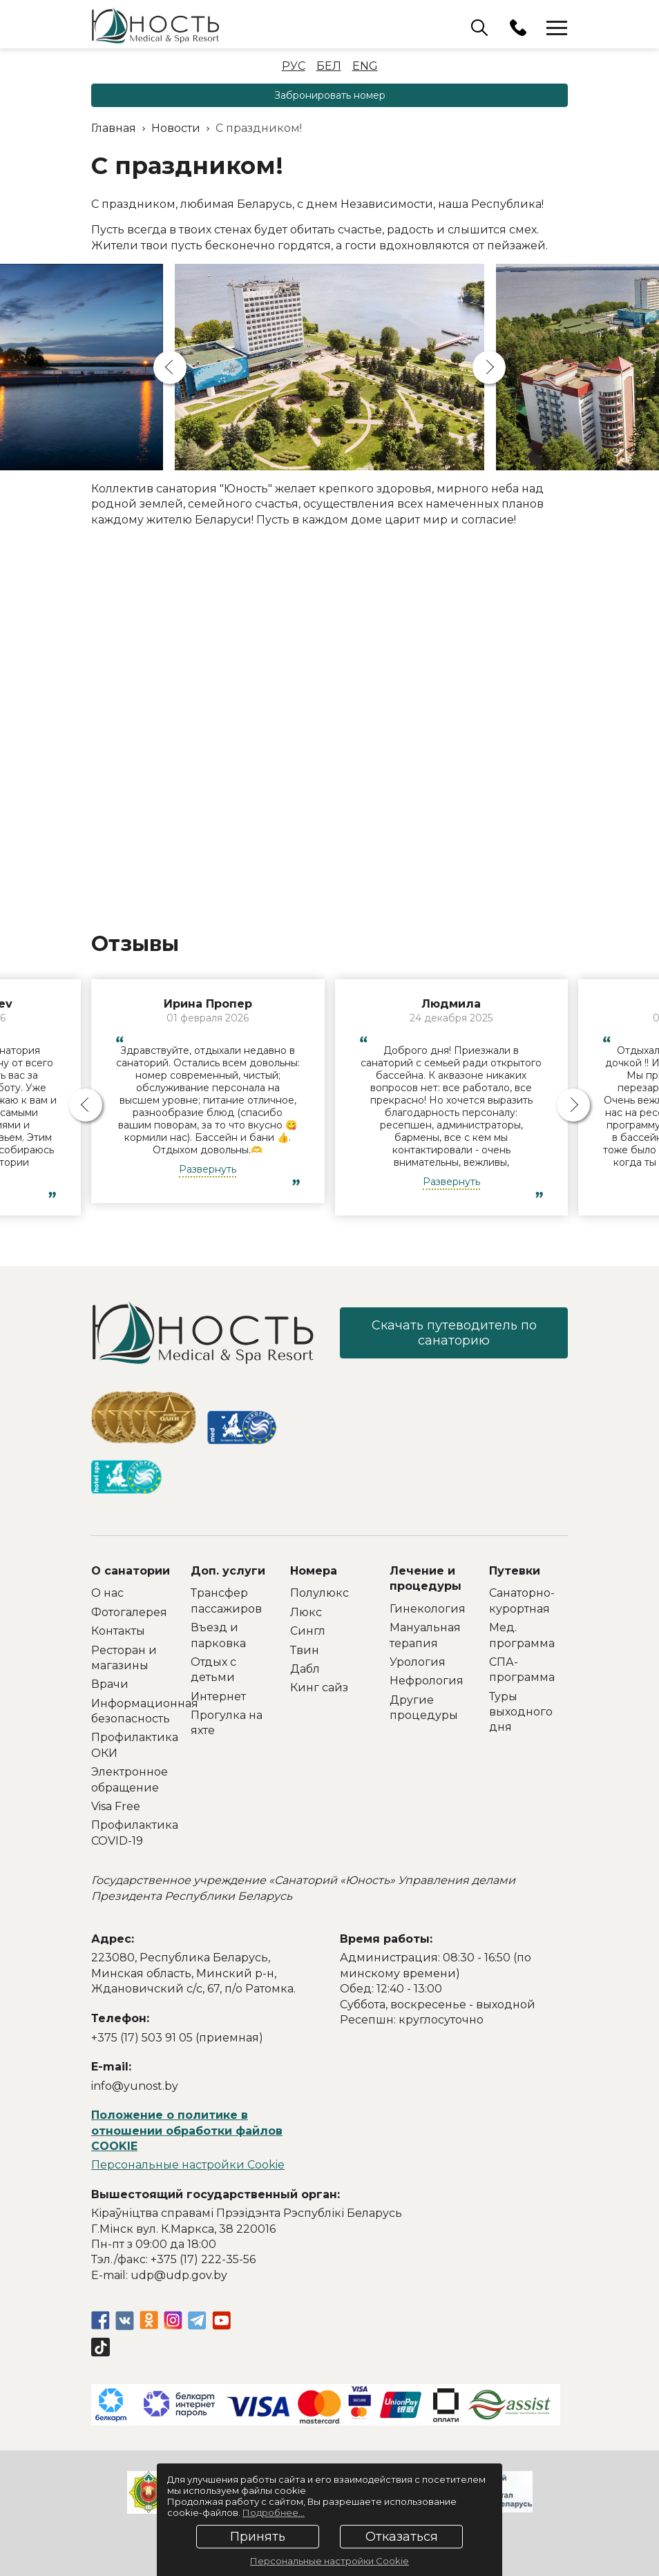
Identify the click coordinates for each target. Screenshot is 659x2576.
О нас (107, 1592)
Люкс (306, 1612)
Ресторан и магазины (124, 1658)
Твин (304, 1650)
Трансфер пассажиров (226, 1600)
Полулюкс (319, 1592)
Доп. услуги (228, 1570)
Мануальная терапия (425, 1635)
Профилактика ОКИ (130, 1745)
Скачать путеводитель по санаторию (454, 1333)
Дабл (305, 1668)
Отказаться (401, 2536)
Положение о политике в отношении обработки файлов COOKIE (187, 2130)
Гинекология (428, 1608)
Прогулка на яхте (226, 1723)
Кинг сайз (319, 1687)
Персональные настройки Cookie (188, 2164)
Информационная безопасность (130, 1711)
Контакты (118, 1630)
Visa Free (115, 1806)
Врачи (109, 1684)
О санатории (130, 1570)
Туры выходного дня (521, 1712)
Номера (313, 1570)
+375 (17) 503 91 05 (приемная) (177, 2037)
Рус (293, 66)
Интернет (218, 1696)
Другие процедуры (424, 1707)
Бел (328, 66)
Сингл (307, 1630)
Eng (365, 66)
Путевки (514, 1570)
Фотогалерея (129, 1612)
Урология (418, 1662)
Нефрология (427, 1680)
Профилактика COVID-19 (130, 1832)
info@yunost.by (134, 2086)
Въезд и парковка (218, 1635)
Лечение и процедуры (425, 1578)
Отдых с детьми (213, 1669)
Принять (257, 2536)
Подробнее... (273, 2512)
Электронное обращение (129, 1779)
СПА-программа (522, 1669)
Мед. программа (522, 1635)
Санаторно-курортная (522, 1600)
